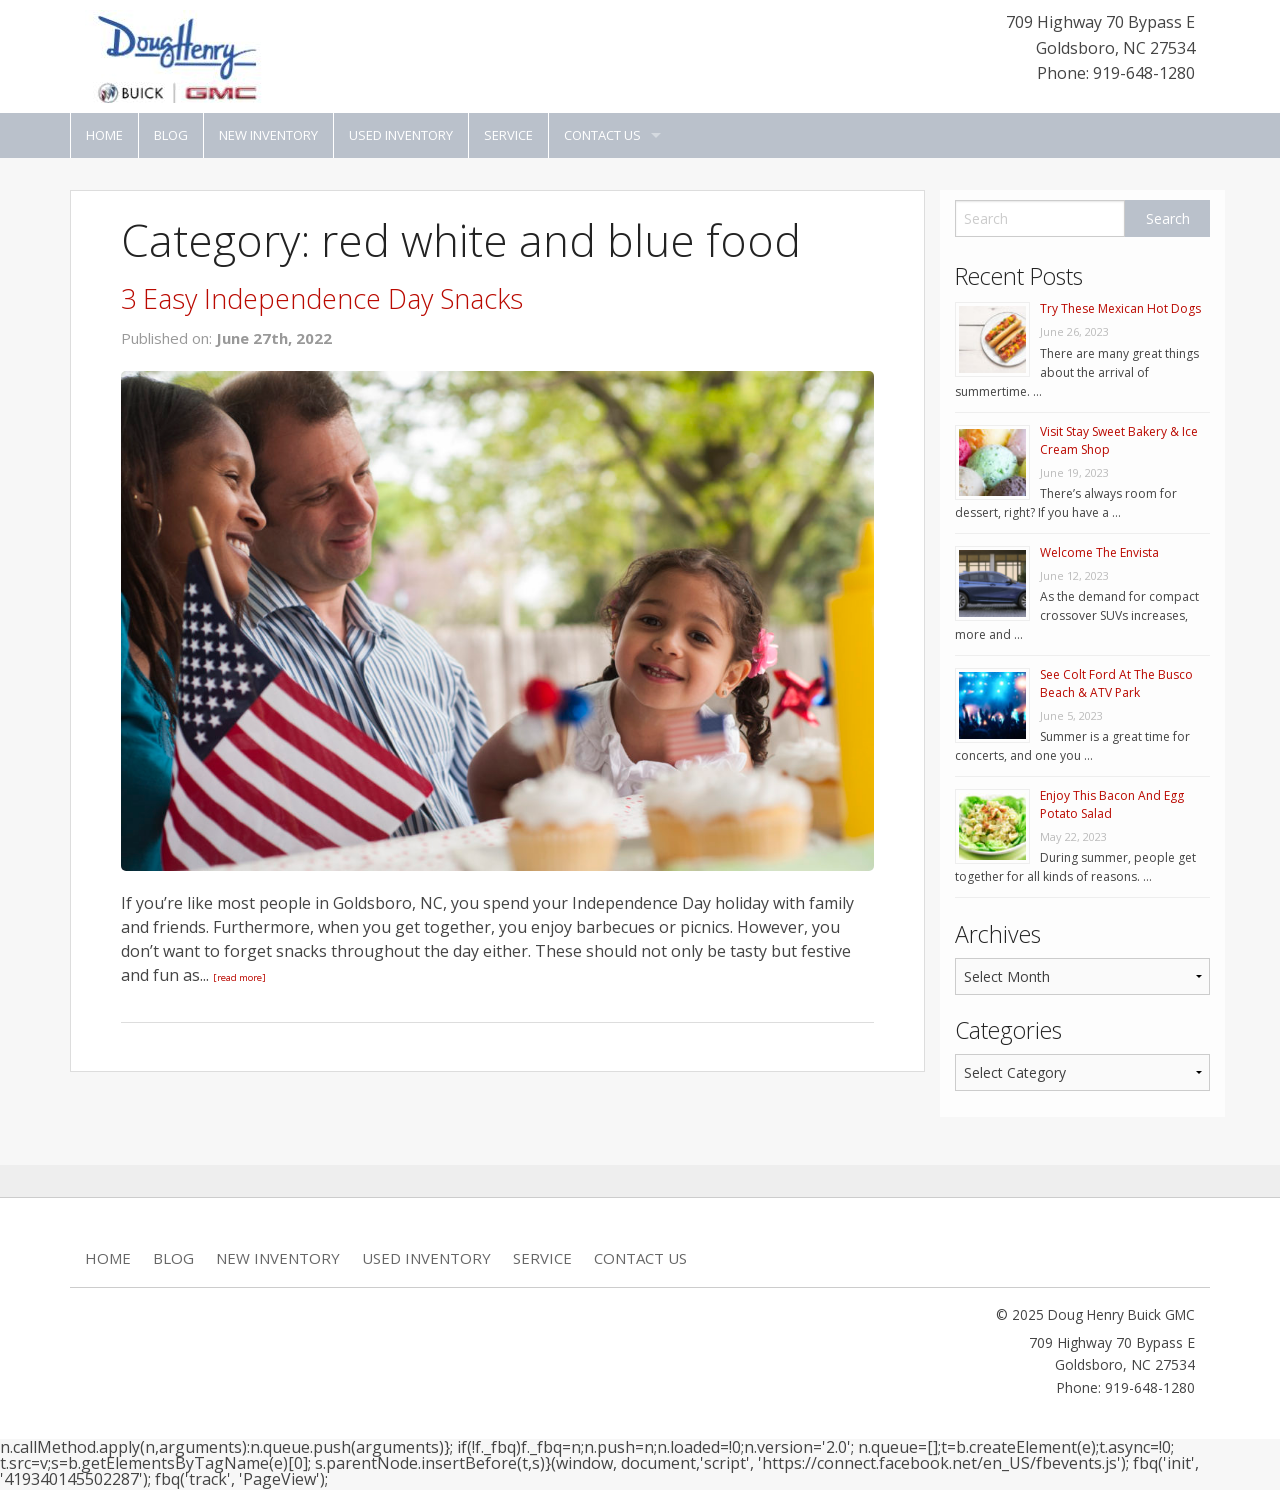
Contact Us (602, 135)
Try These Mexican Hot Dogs (1120, 308)
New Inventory (268, 135)
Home (104, 135)
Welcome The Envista (1099, 552)
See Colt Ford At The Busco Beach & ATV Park (1116, 683)
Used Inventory (401, 135)
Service (508, 135)
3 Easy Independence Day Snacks (322, 298)
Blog (171, 135)
